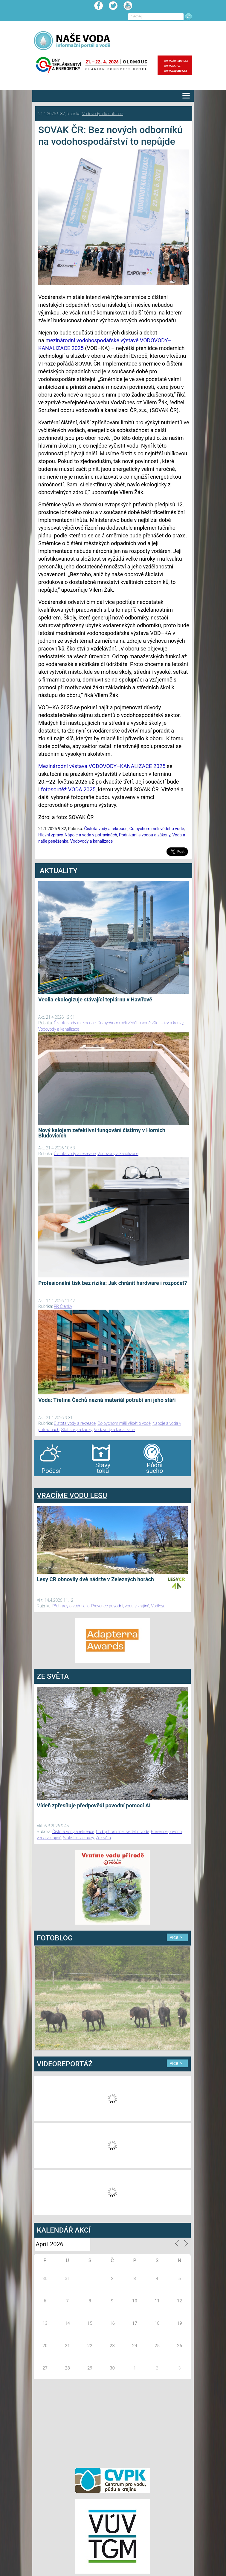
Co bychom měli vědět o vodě (156, 828)
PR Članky (63, 1306)
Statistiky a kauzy (167, 1022)
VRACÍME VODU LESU (72, 1495)
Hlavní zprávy (50, 835)
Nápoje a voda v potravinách (91, 835)
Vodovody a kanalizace (102, 113)
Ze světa (103, 1837)
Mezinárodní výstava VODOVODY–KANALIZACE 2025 (101, 766)
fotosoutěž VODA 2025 (68, 789)
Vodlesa (158, 1606)
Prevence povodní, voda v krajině (120, 1606)
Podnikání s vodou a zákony (144, 835)
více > (176, 1937)
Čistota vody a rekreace (105, 828)
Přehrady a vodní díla (70, 1606)
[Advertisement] (112, 2422)
